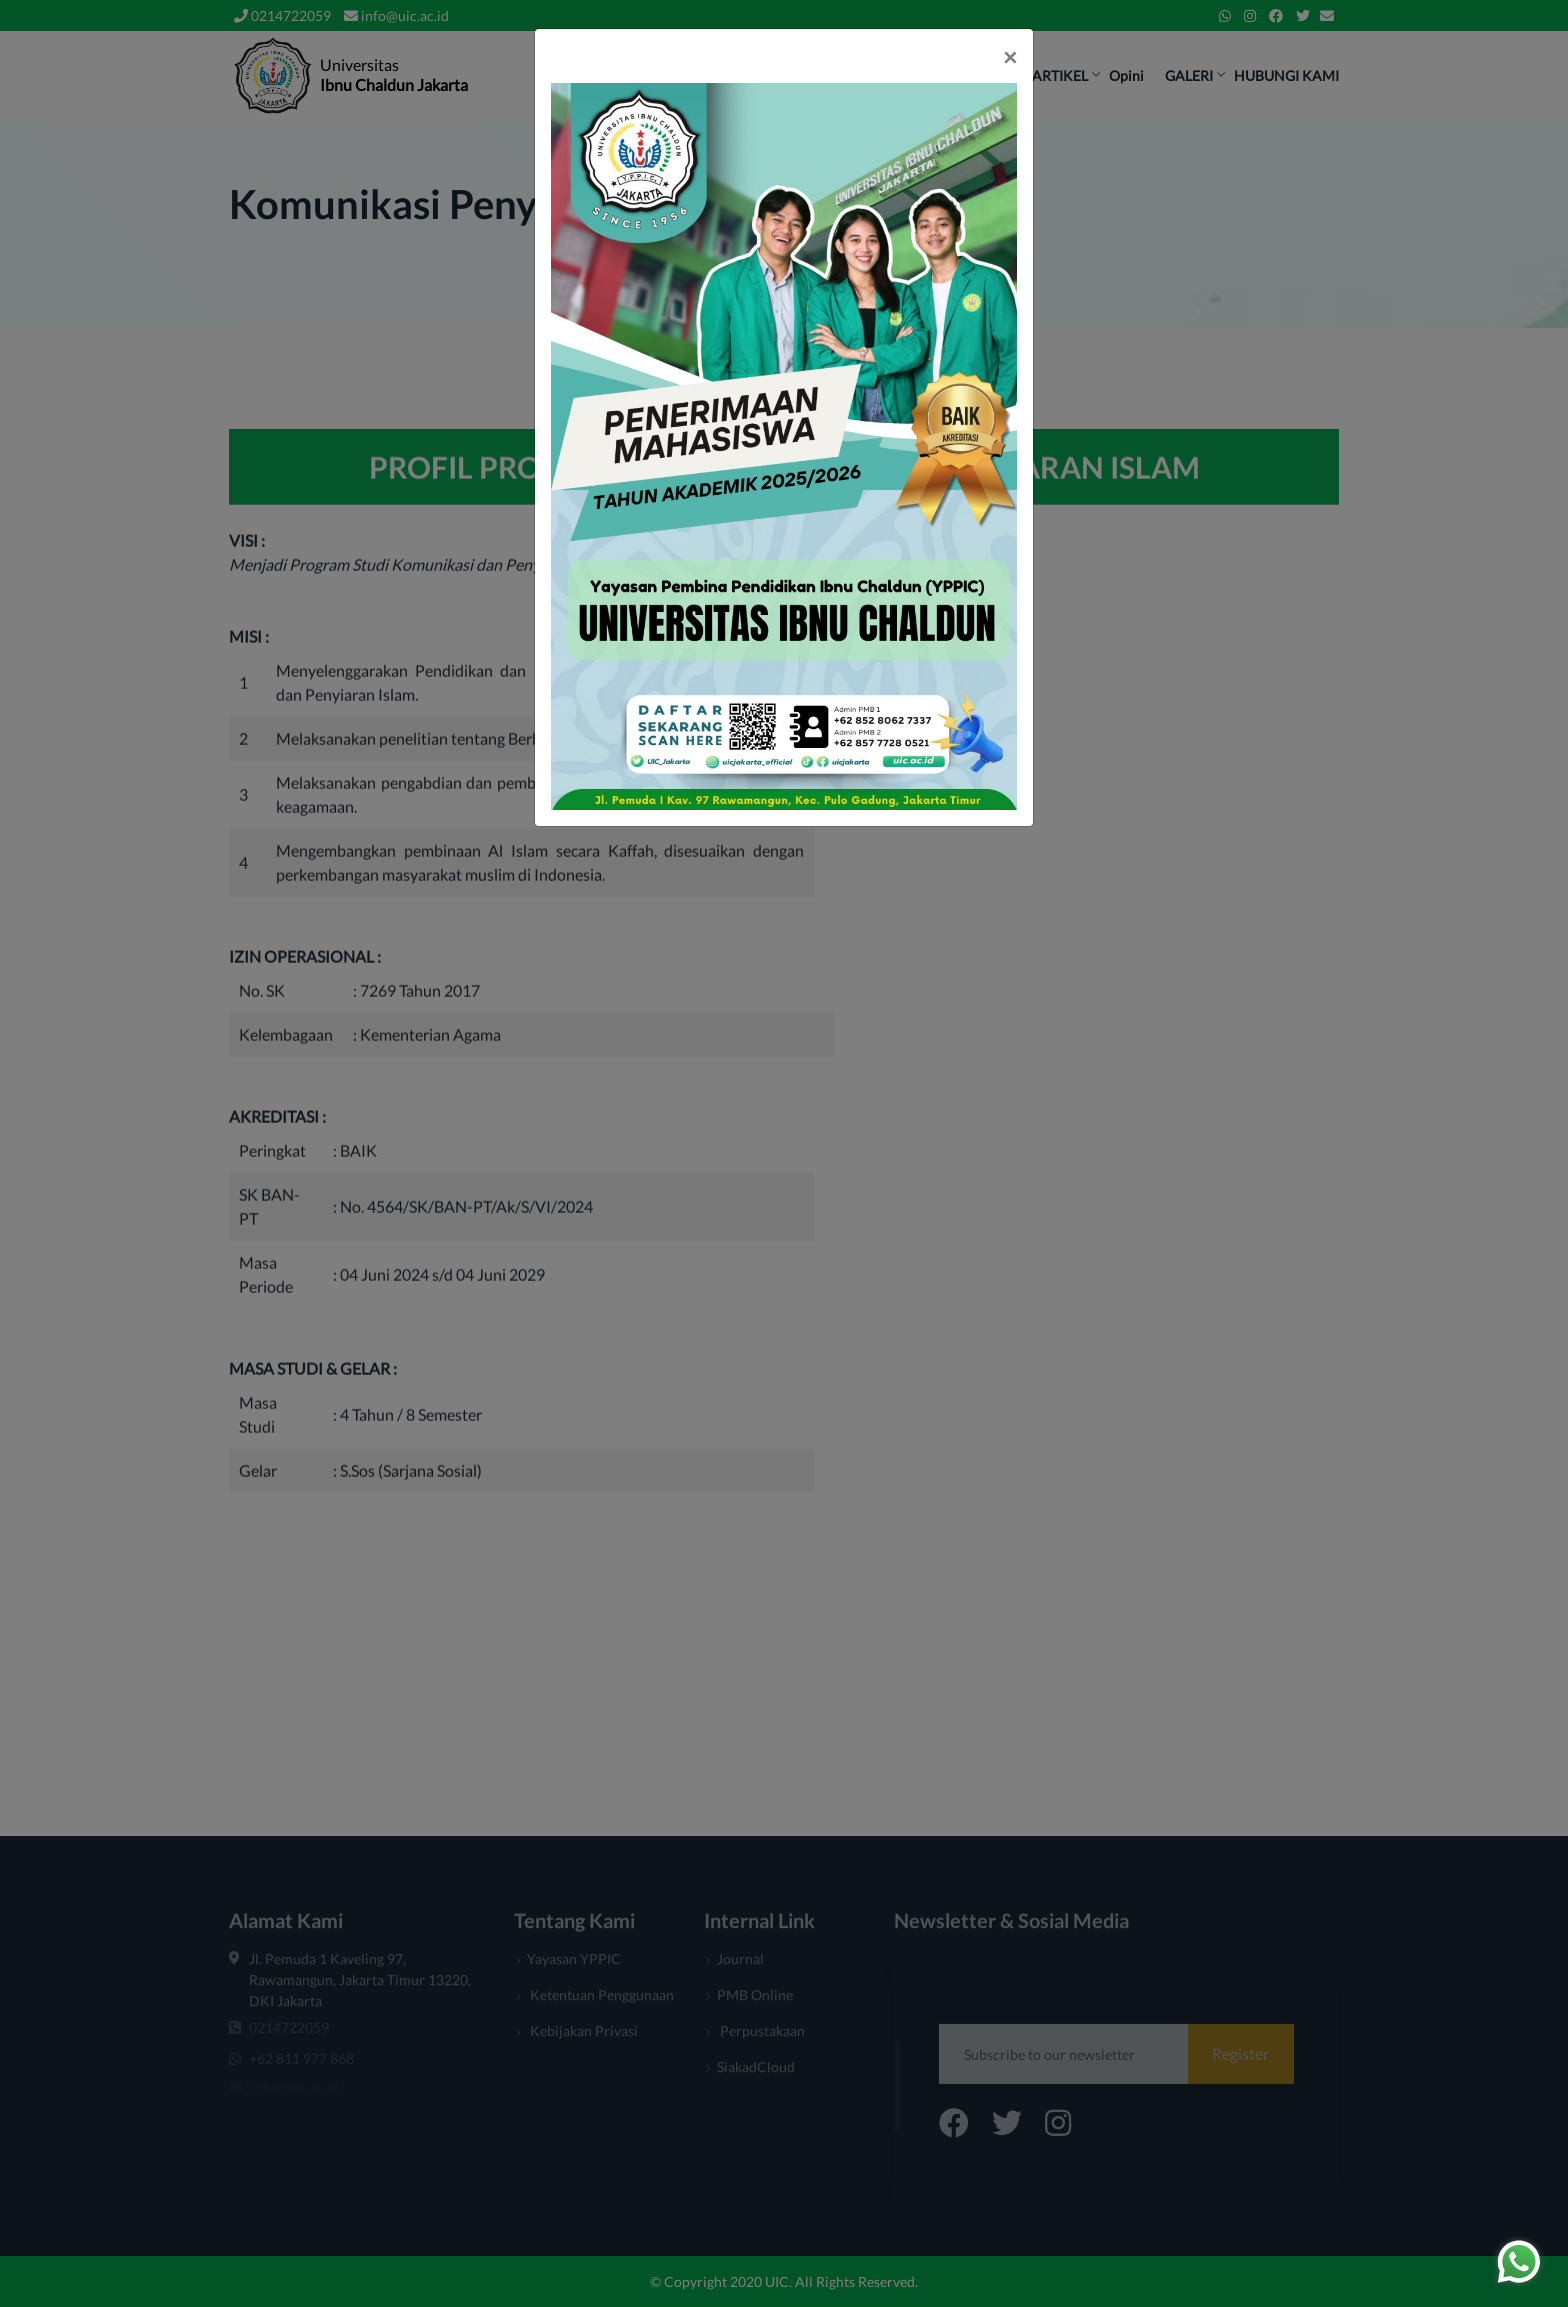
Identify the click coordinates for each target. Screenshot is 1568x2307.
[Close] (1010, 57)
